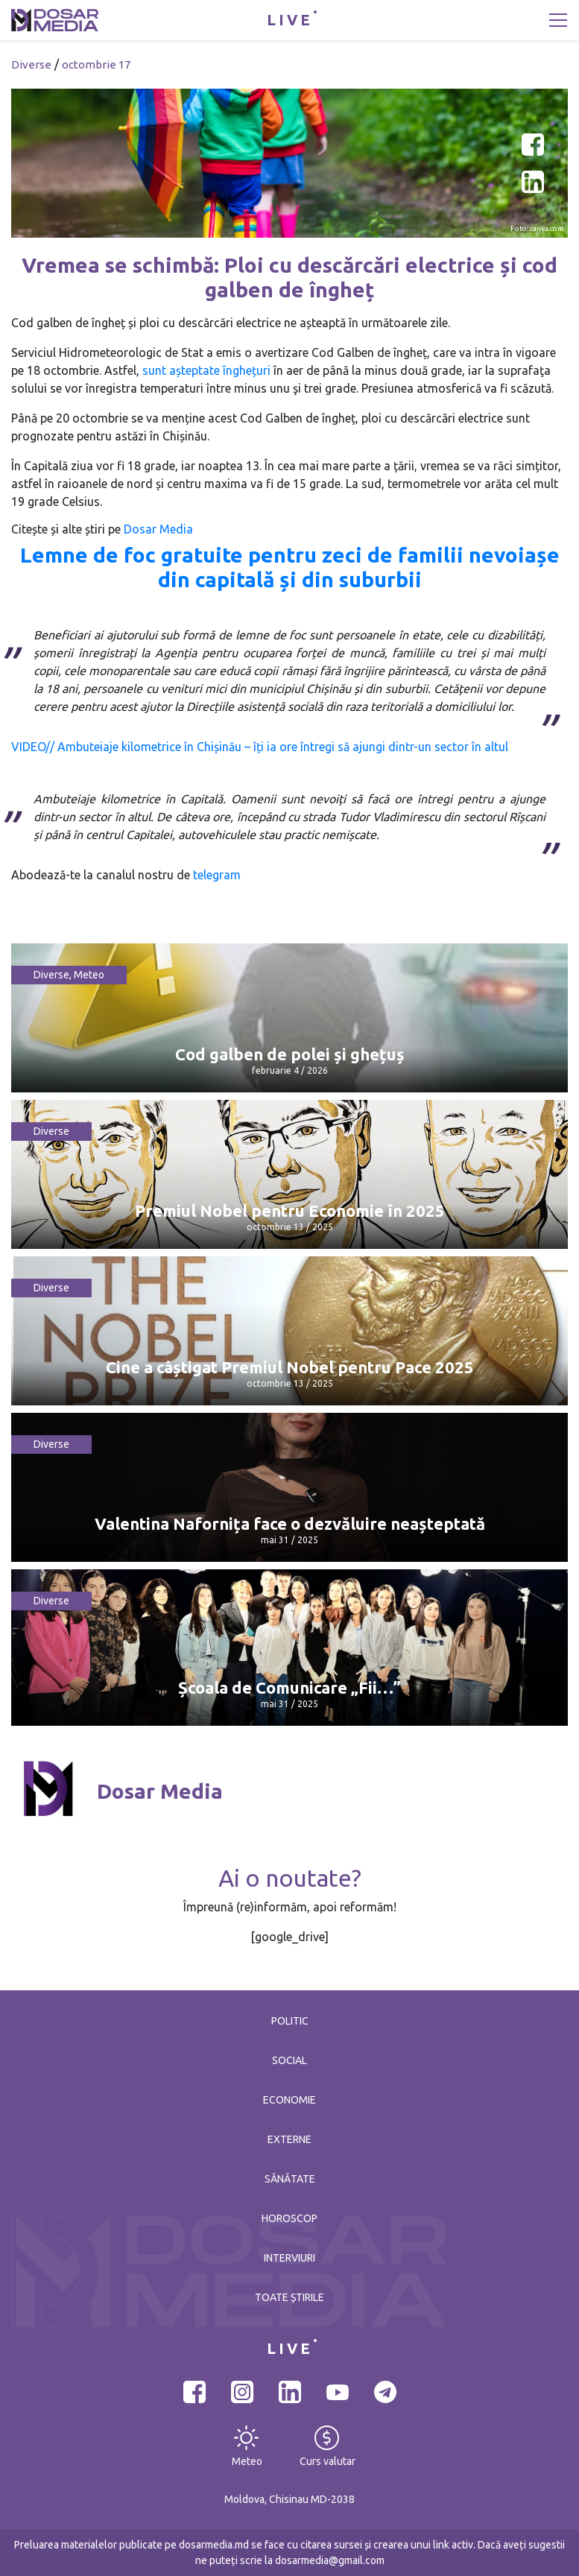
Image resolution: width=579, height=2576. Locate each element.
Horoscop (289, 2218)
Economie (289, 2100)
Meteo (89, 975)
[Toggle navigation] (558, 20)
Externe (289, 2139)
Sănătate (290, 2179)
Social (289, 2060)
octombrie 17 (96, 64)
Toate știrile (289, 2297)
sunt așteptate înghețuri (206, 370)
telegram (217, 875)
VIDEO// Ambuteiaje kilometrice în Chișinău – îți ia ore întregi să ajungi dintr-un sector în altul (259, 746)
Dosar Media (158, 529)
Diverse (31, 64)
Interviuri (289, 2258)
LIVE (290, 19)
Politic (290, 2021)
